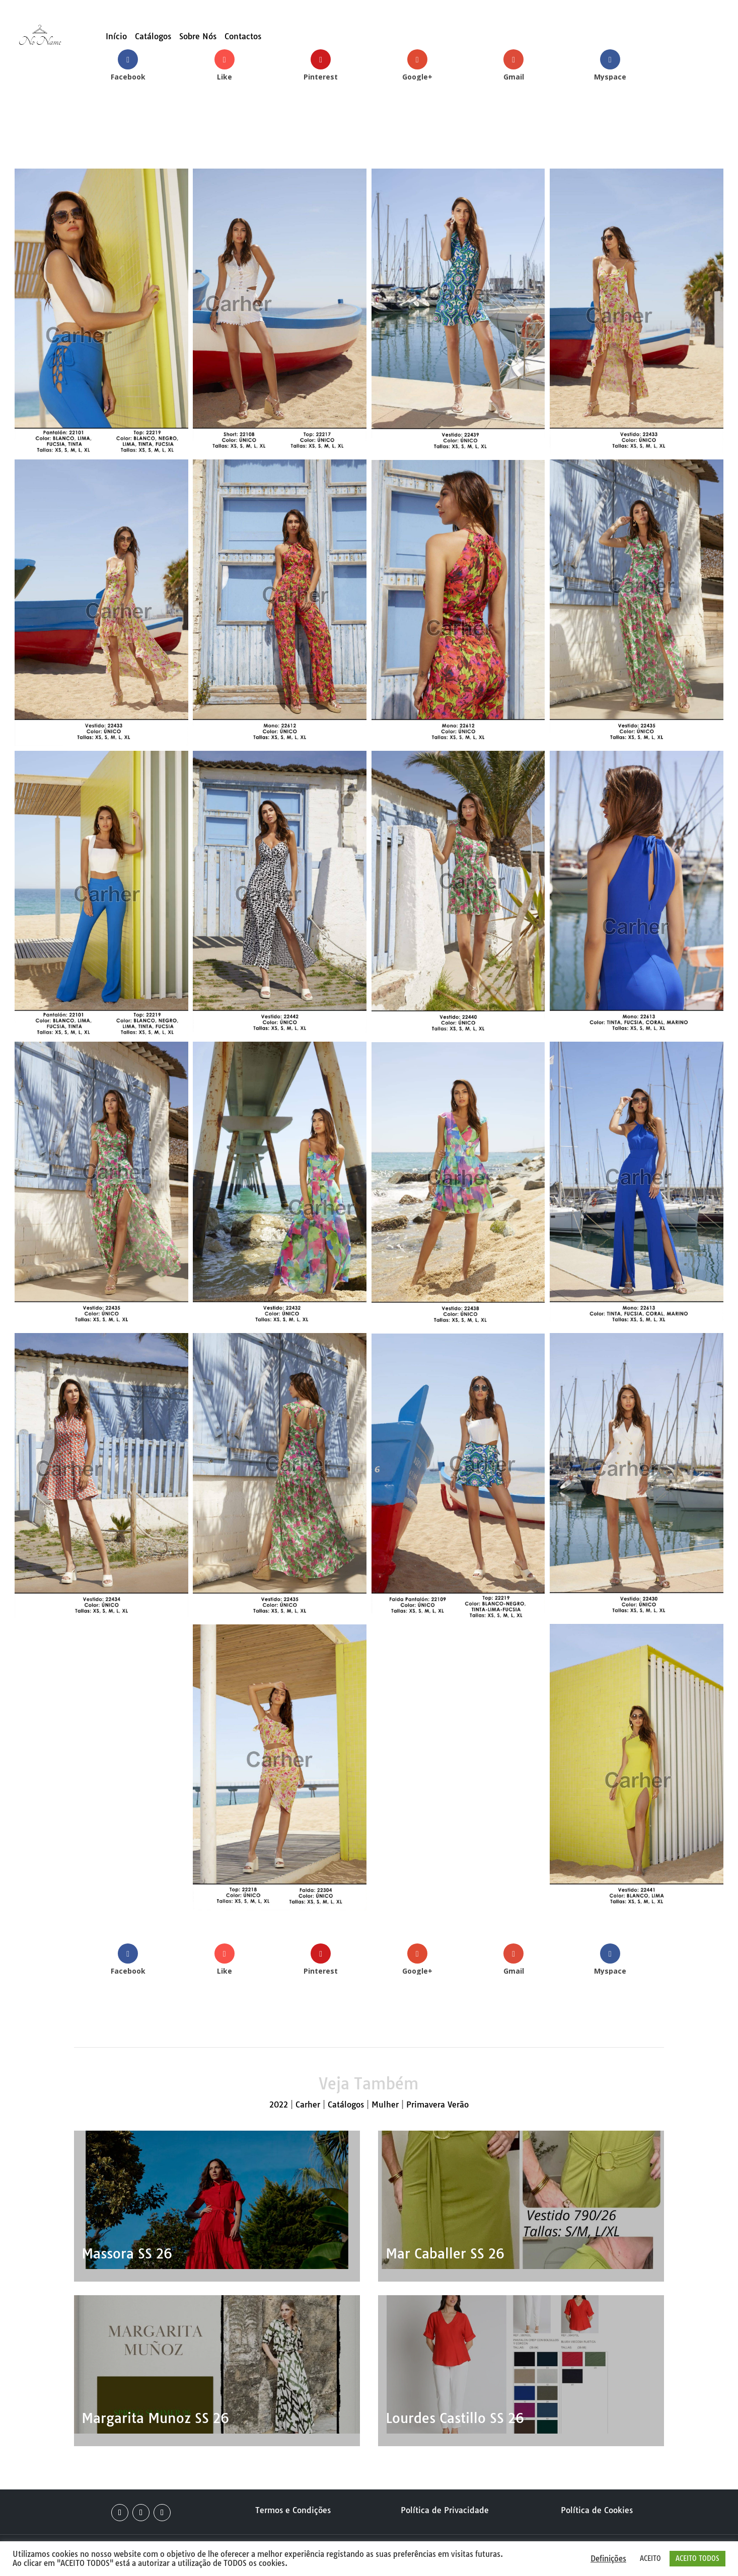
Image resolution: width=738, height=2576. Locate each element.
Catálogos (153, 37)
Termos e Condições (293, 2510)
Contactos (243, 37)
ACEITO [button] (650, 2558)
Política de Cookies (597, 2510)
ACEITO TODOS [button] (697, 2558)
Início (116, 37)
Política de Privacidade (445, 2510)
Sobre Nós (197, 37)
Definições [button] (608, 2558)
